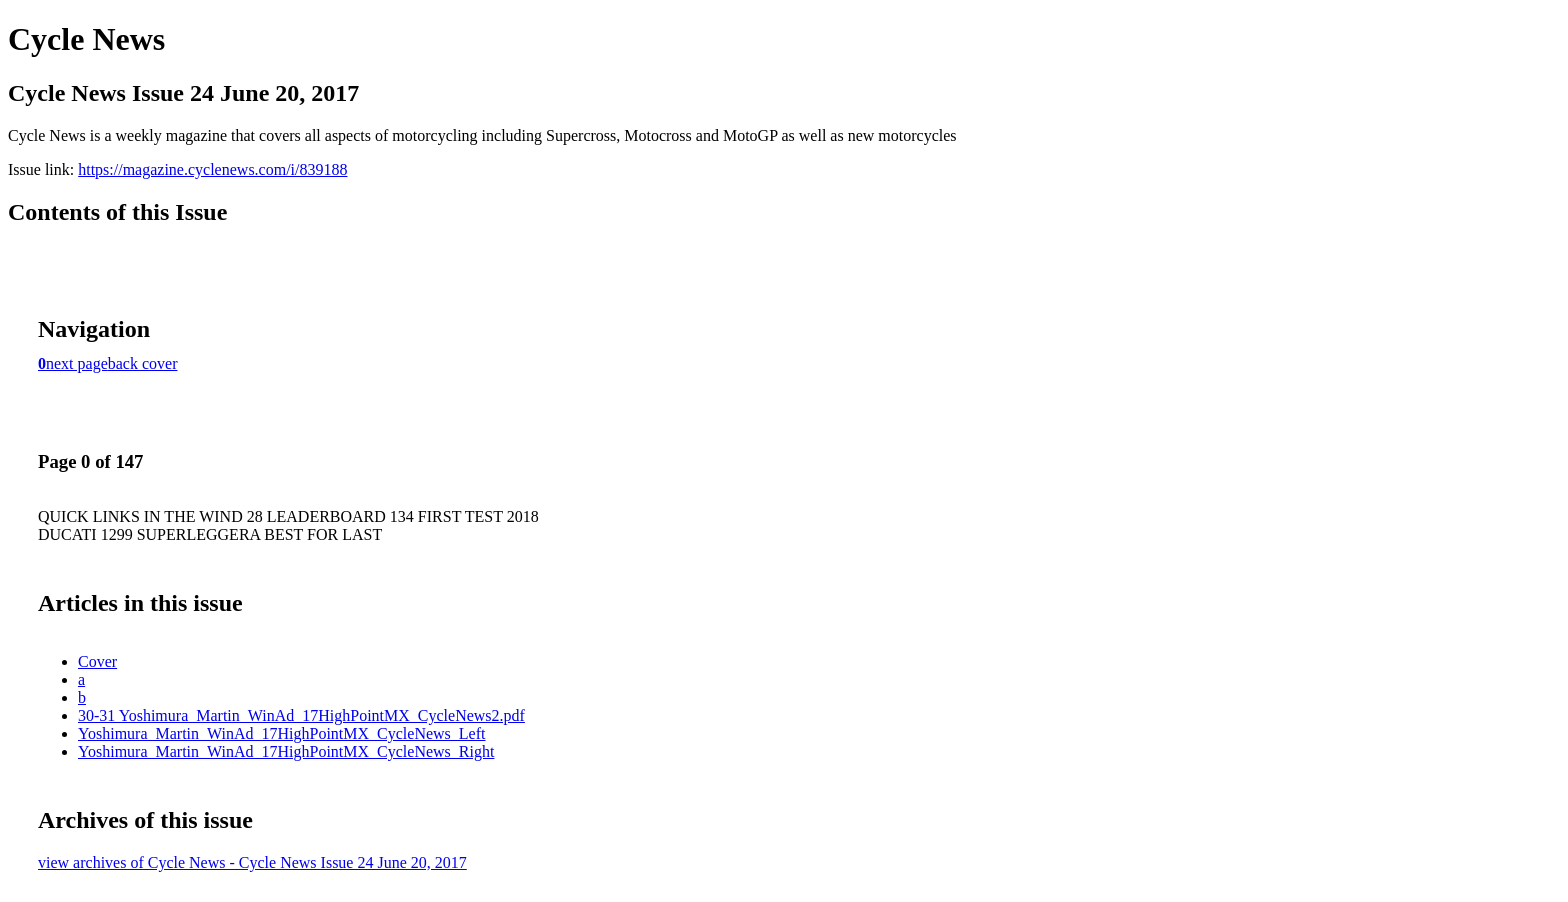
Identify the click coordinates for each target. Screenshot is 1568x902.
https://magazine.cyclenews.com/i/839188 (212, 169)
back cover (143, 363)
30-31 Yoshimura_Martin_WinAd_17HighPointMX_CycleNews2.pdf (301, 715)
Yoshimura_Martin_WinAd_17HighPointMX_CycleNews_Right (286, 751)
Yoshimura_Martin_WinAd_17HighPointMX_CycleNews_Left (281, 733)
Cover (97, 661)
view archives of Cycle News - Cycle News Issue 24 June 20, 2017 (252, 862)
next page (77, 363)
